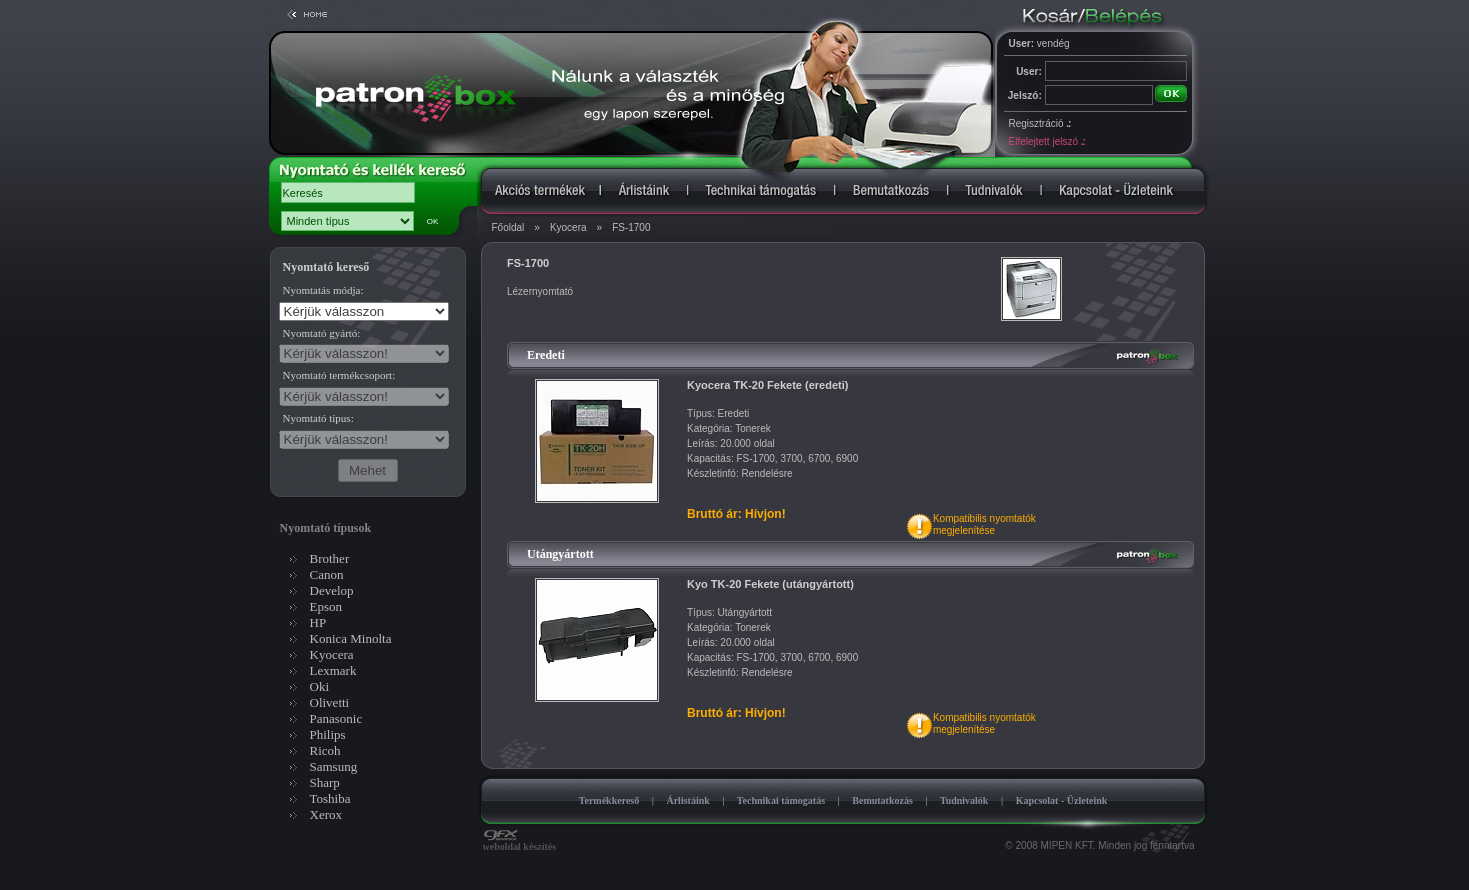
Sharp (325, 782)
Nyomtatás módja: (323, 290)
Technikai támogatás (781, 800)
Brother (330, 558)
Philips (328, 734)
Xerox (326, 814)
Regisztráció (1040, 123)
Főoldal (508, 227)
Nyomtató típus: (318, 418)
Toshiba (330, 798)
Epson (326, 606)
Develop (332, 590)
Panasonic (336, 718)
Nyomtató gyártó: (322, 333)
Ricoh (325, 750)
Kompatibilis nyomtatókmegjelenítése (984, 524)
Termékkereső (609, 800)
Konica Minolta (351, 638)
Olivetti (330, 702)
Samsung (334, 766)
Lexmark (333, 670)
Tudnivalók (964, 800)
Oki (320, 686)
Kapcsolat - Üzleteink (1062, 800)
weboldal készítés (520, 842)
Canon (327, 574)
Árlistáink (687, 800)
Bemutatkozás (882, 800)
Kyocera (568, 227)
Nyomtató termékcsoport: (339, 375)
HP (318, 622)
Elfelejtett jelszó (1047, 141)
